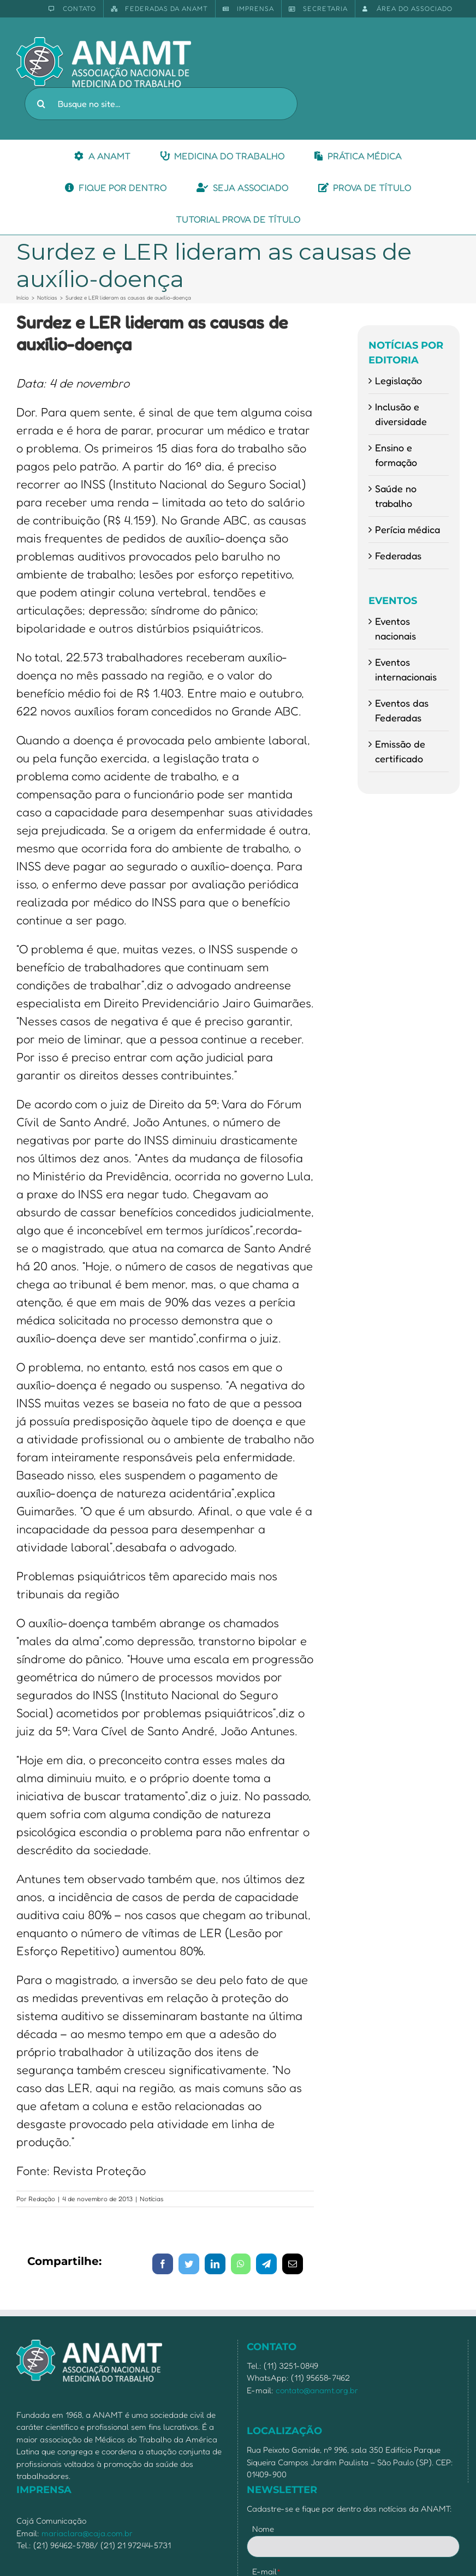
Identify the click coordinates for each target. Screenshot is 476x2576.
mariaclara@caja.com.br (87, 2533)
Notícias (152, 2199)
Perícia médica (407, 529)
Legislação (398, 380)
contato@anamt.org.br (317, 2390)
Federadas (398, 555)
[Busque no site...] (161, 103)
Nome (263, 2529)
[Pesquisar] (41, 103)
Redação (41, 2199)
